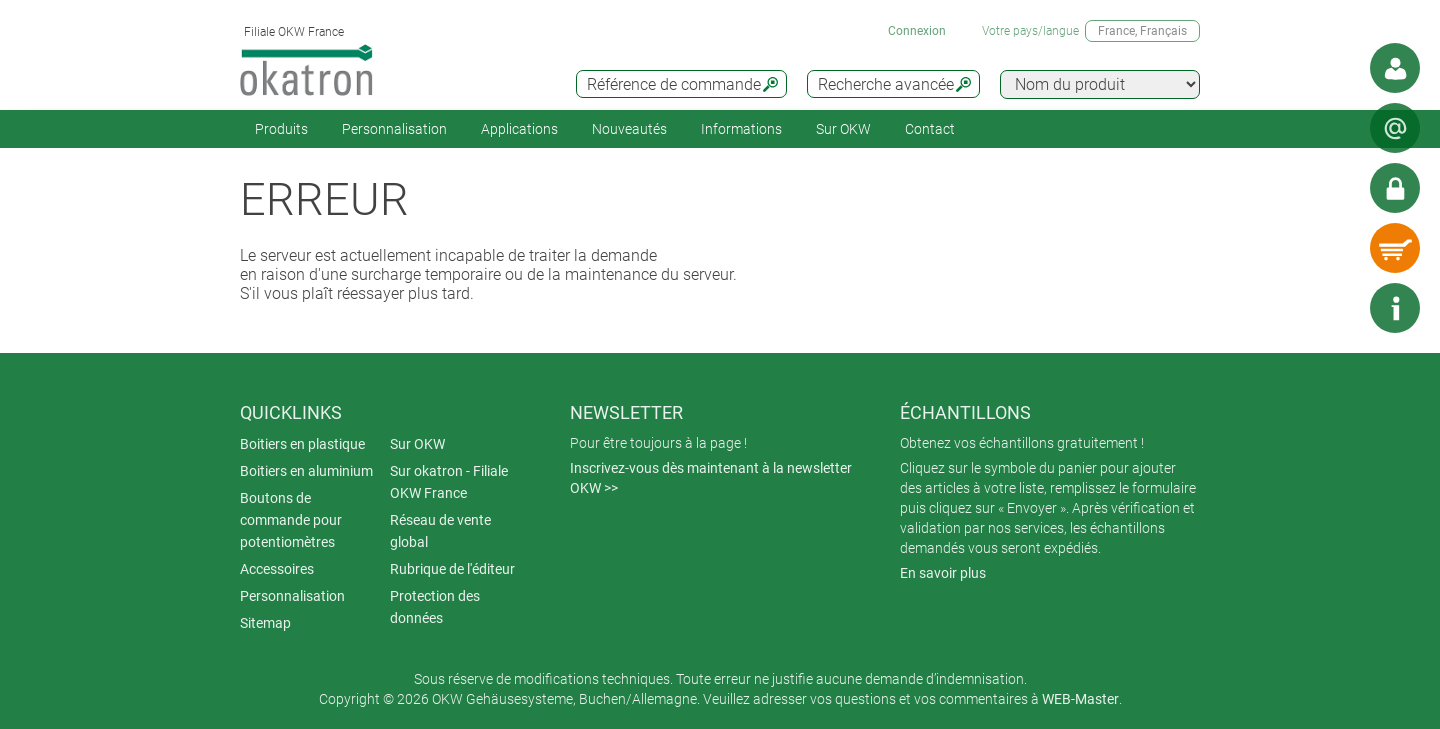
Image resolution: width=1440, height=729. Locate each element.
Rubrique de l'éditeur (452, 569)
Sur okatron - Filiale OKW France (449, 482)
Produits (281, 129)
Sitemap (265, 623)
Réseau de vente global (440, 531)
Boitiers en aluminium (306, 471)
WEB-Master (1080, 699)
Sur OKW (843, 129)
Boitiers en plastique (302, 444)
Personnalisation (394, 129)
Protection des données (435, 607)
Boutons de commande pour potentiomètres (291, 520)
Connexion (917, 31)
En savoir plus (943, 573)
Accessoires (277, 569)
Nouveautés (629, 129)
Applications (519, 129)
